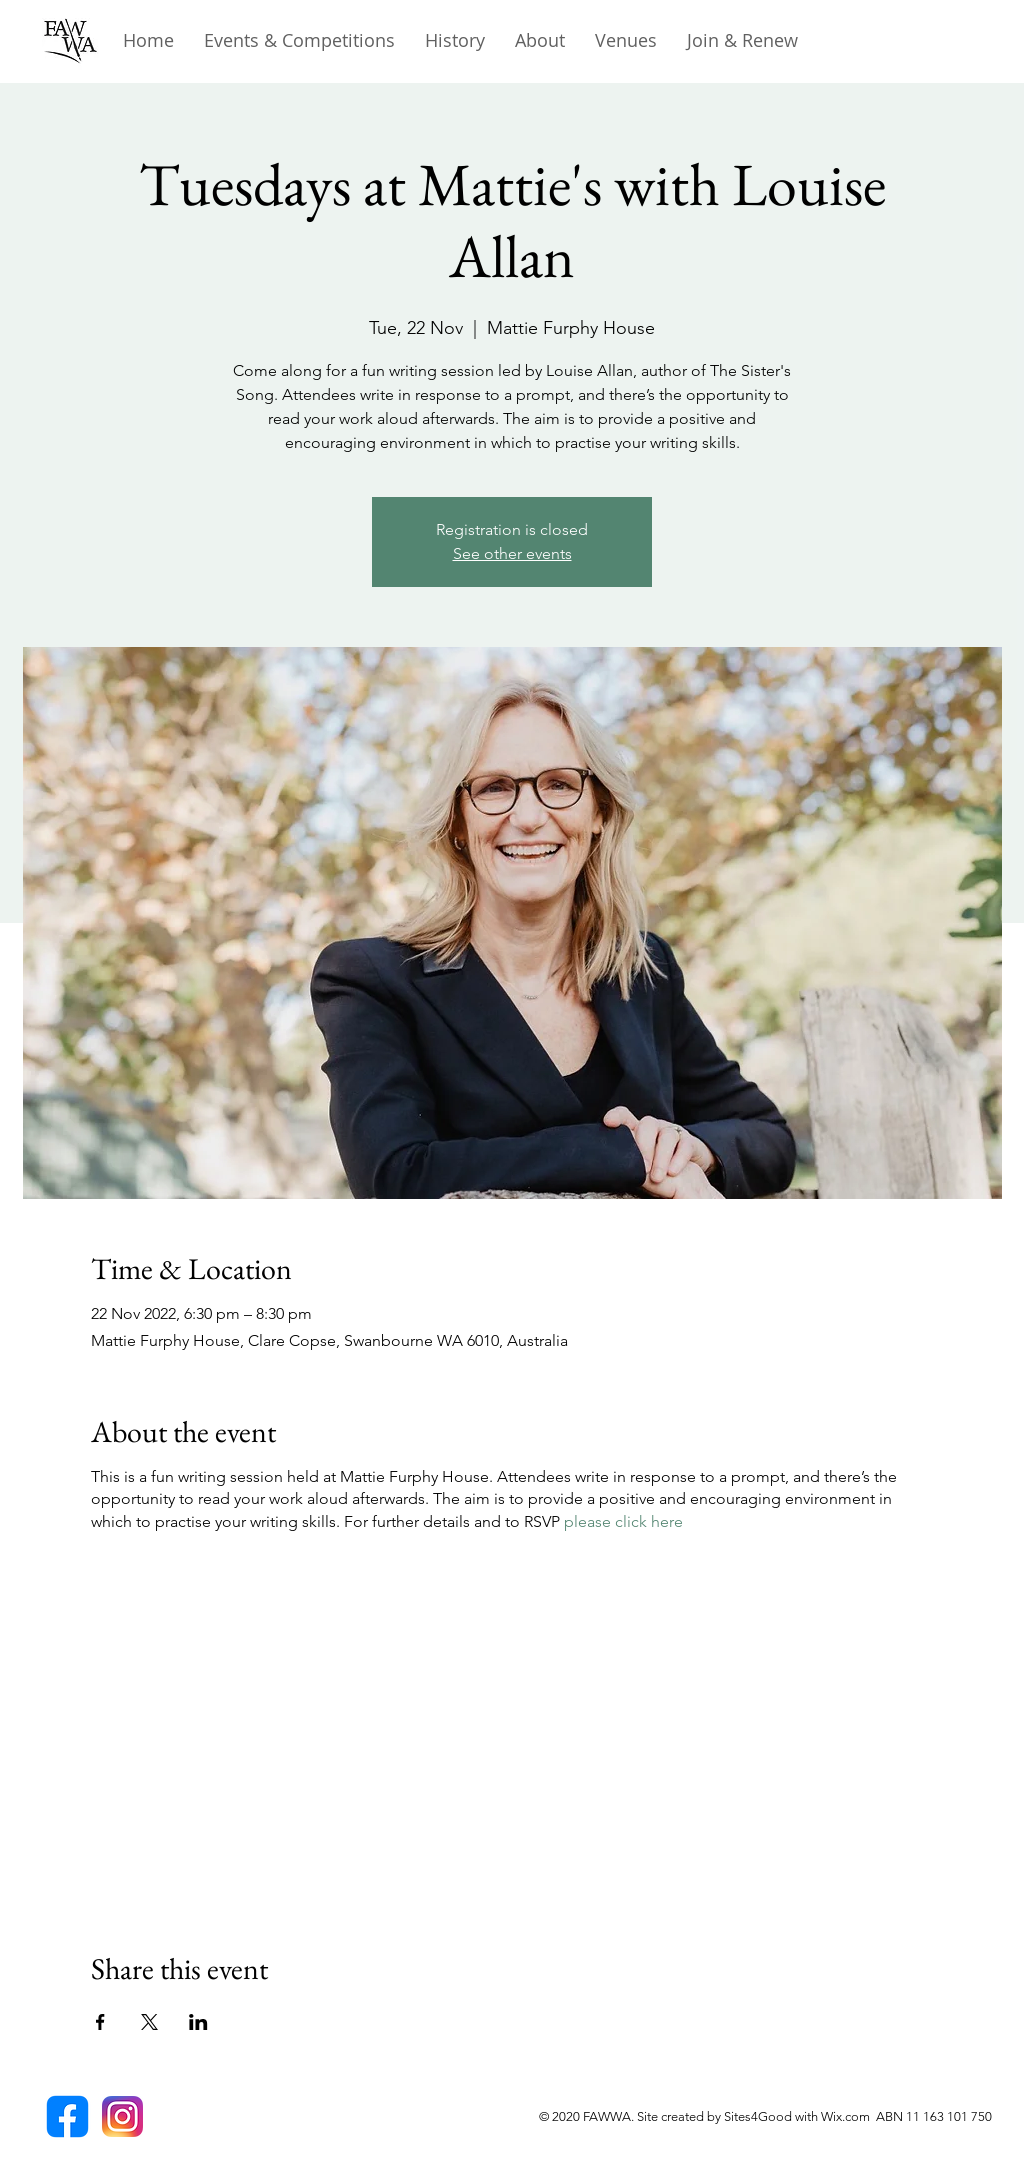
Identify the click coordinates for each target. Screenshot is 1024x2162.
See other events (512, 553)
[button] (455, 40)
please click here (623, 1521)
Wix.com (848, 2116)
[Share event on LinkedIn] (198, 2022)
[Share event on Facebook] (100, 2022)
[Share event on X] (149, 2022)
